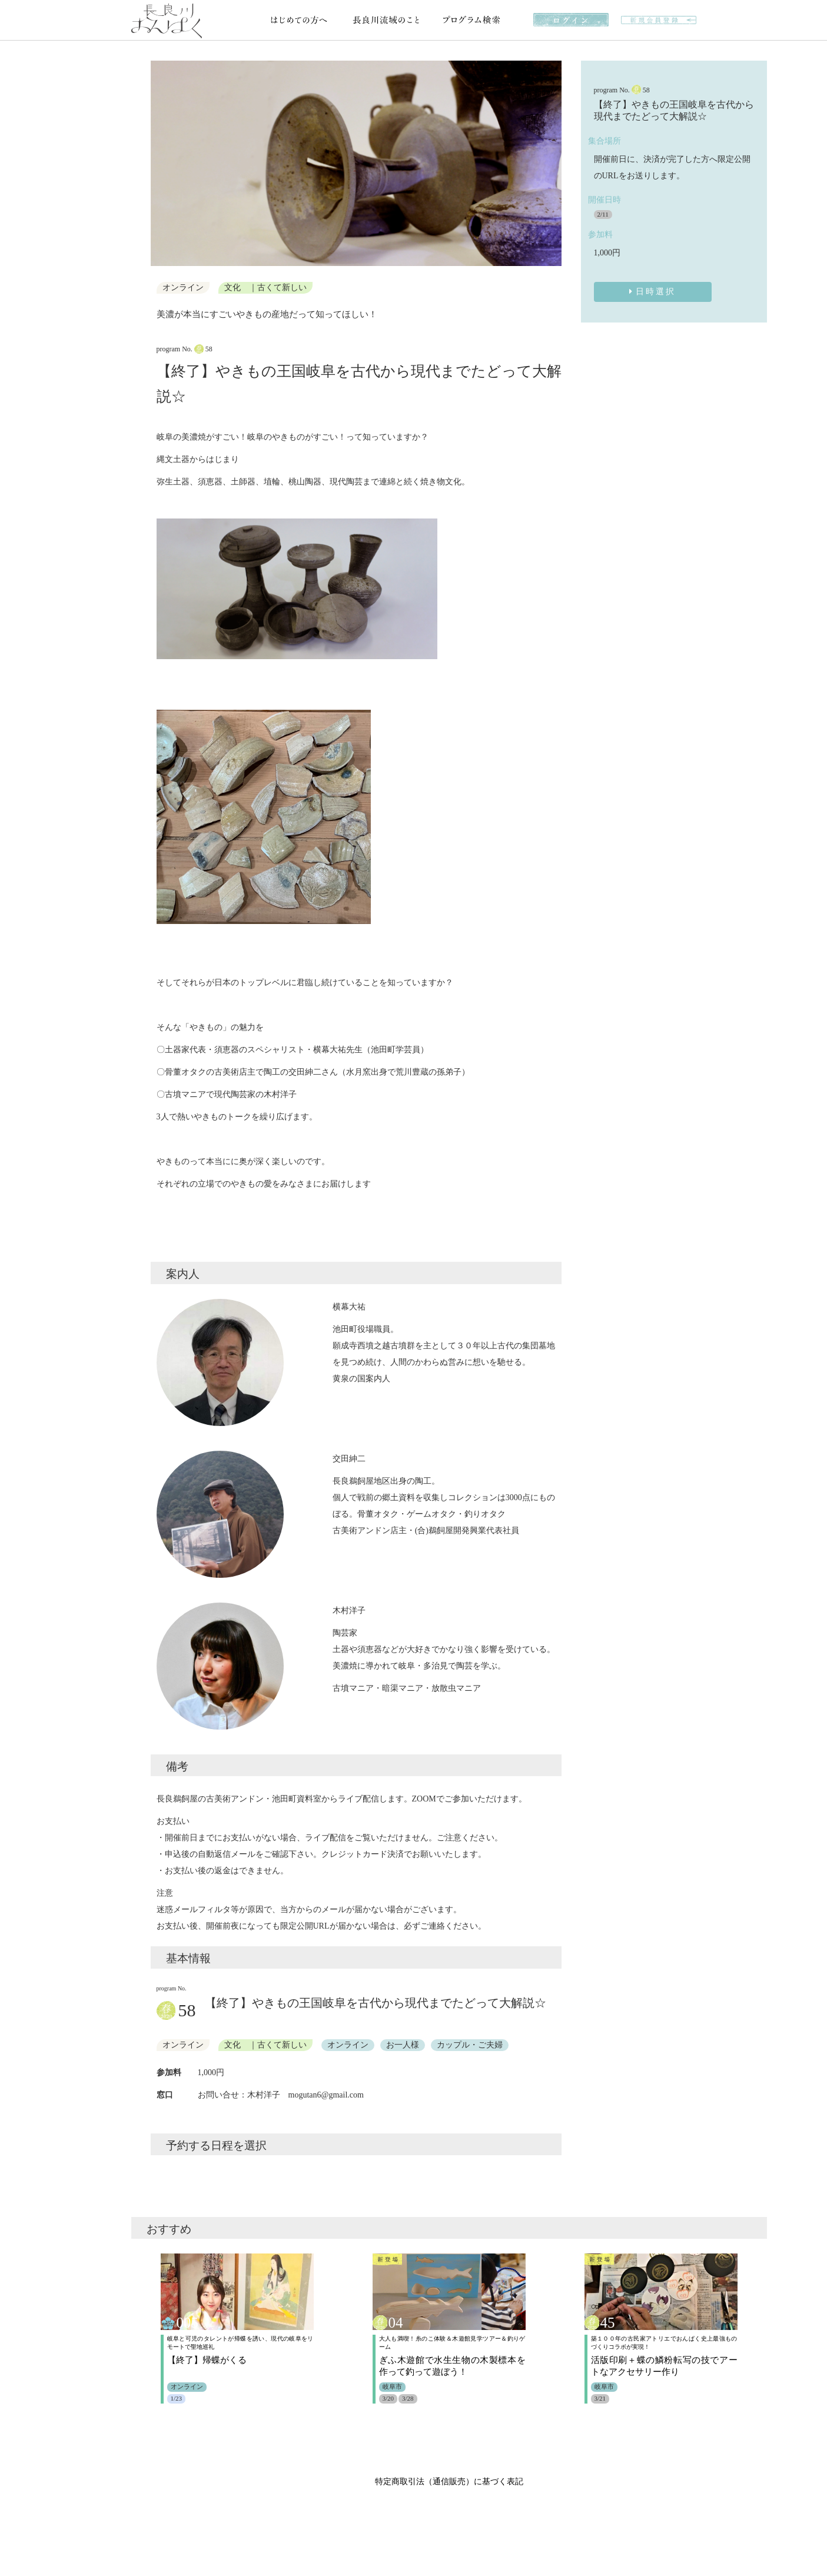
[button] (161, 163)
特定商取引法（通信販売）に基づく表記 (449, 2481)
